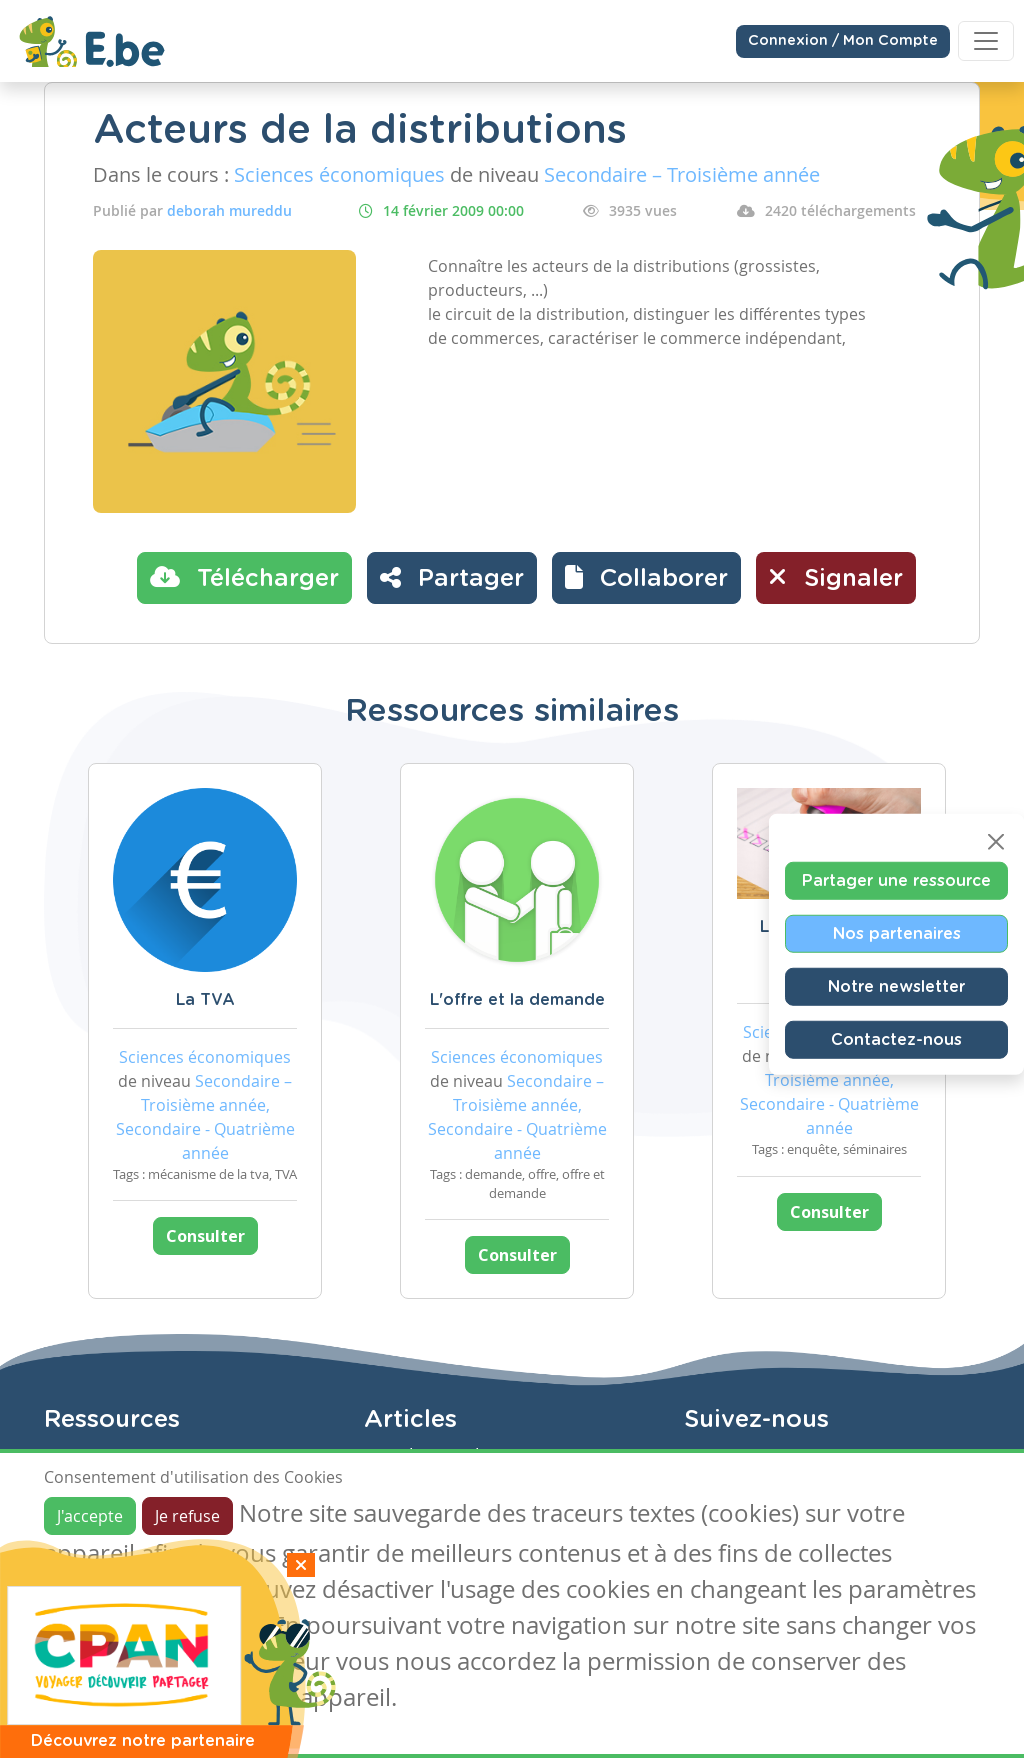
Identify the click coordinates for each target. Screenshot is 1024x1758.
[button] (646, 578)
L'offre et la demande (517, 1000)
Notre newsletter (896, 987)
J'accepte (90, 1516)
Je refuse (187, 1516)
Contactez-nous (896, 1040)
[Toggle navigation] (986, 41)
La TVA (205, 1000)
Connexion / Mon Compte (843, 41)
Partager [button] (452, 577)
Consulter (205, 1236)
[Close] (996, 842)
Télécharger (244, 577)
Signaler (836, 577)
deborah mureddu (229, 210)
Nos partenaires (897, 934)
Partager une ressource (896, 881)
